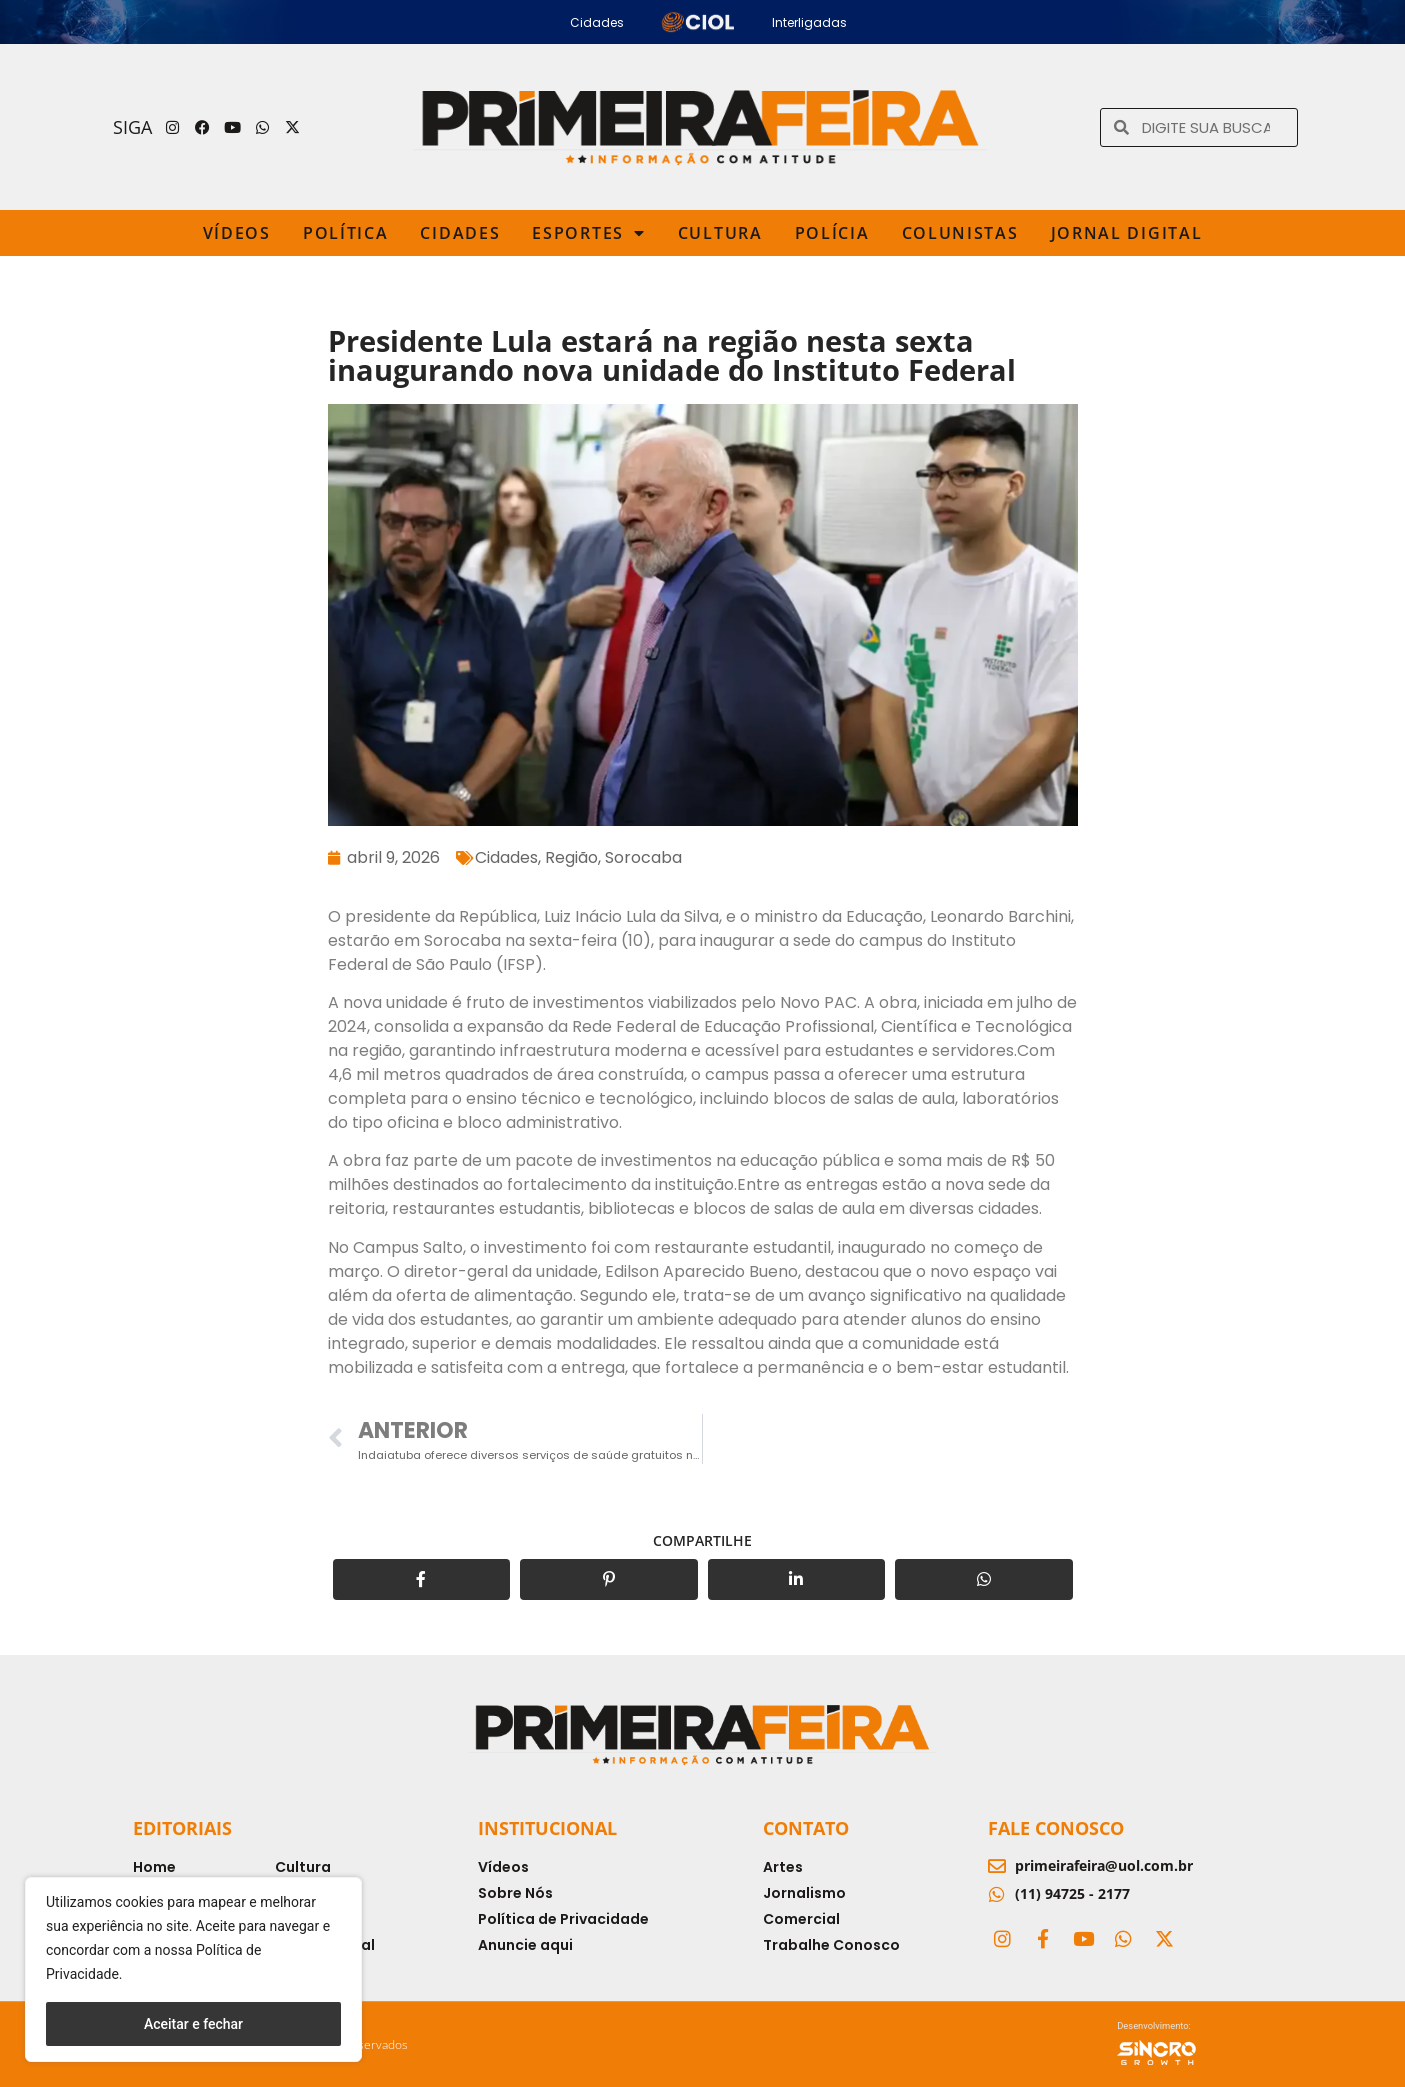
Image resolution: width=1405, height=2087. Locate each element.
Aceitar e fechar (193, 2024)
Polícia (832, 233)
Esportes (588, 233)
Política (346, 233)
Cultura (720, 233)
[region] (193, 1969)
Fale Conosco (1056, 1828)
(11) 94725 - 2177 (1072, 1893)
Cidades (460, 233)
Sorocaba (643, 857)
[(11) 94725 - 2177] (997, 1894)
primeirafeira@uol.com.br (1104, 1865)
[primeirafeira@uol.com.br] (997, 1866)
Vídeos (237, 233)
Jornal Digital (1127, 233)
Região (571, 857)
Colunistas (960, 233)
